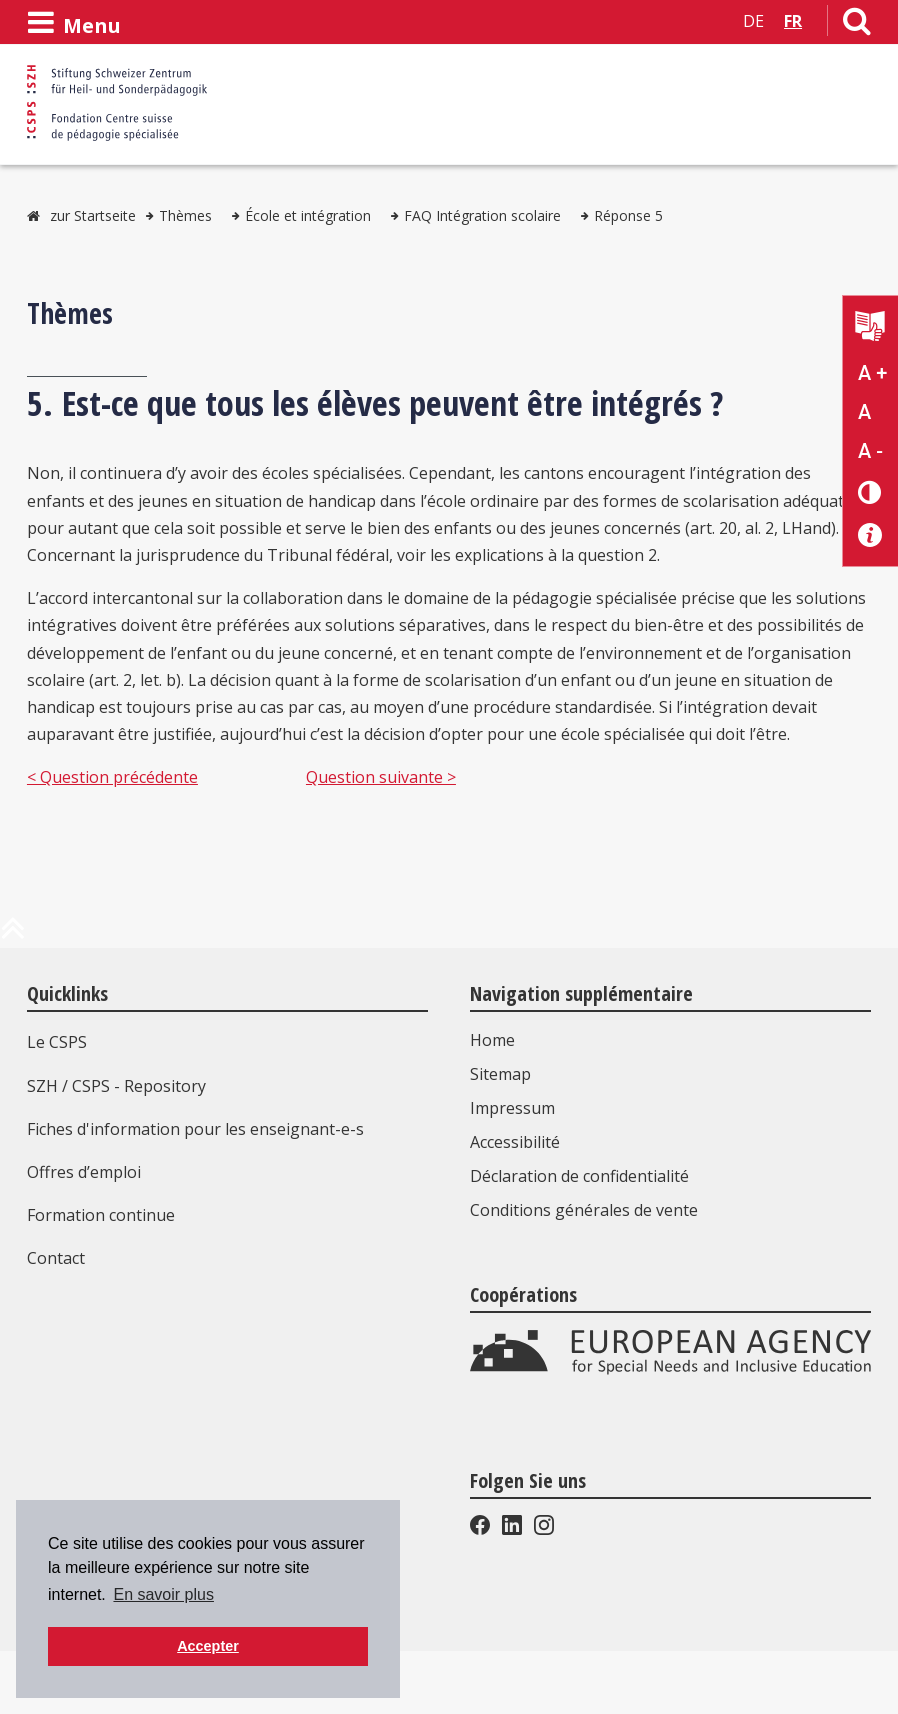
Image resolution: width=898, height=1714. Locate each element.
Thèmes (185, 215)
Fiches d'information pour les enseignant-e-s (195, 1129)
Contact (56, 1258)
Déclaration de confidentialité (579, 1176)
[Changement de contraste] (870, 491)
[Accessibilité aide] (870, 535)
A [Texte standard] (864, 412)
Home (492, 1040)
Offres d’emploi (84, 1172)
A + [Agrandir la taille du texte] (872, 373)
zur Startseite (93, 215)
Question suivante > (381, 777)
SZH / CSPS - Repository (116, 1086)
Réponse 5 (628, 215)
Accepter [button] (208, 1646)
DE (753, 21)
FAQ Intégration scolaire (482, 215)
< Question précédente (112, 777)
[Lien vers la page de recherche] (857, 25)
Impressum (512, 1108)
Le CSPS (57, 1042)
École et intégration (308, 215)
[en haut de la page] (13, 936)
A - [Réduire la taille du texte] (870, 451)
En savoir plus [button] (163, 1594)
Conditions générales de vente (584, 1210)
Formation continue (101, 1215)
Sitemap (500, 1074)
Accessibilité (515, 1142)
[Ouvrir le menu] (74, 23)
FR (793, 21)
